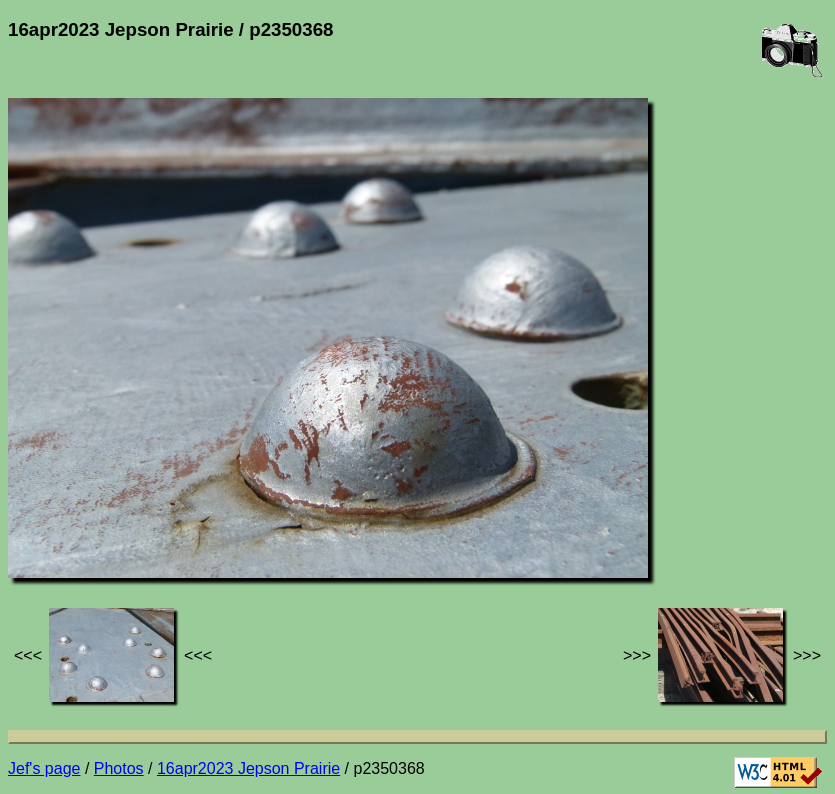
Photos (119, 768)
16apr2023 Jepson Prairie (248, 768)
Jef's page (44, 768)
